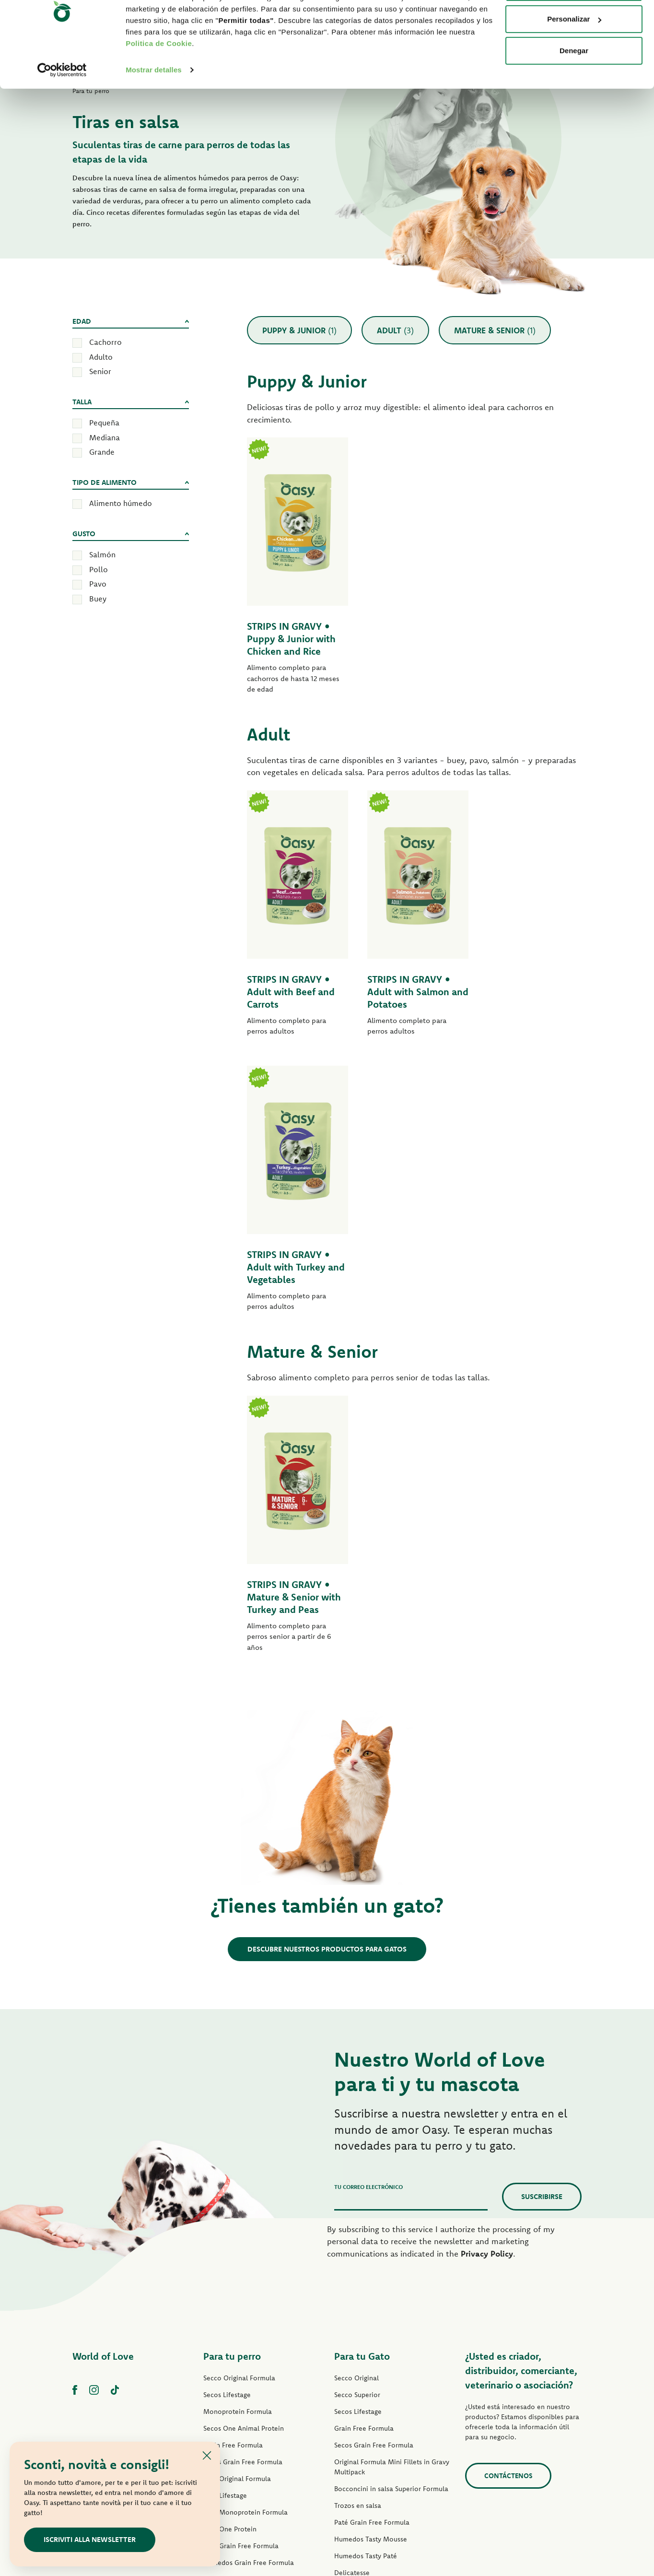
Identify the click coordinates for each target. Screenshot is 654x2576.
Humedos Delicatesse (367, 2314)
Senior (100, 371)
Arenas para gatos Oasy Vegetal (383, 2431)
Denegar (574, 88)
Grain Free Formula (233, 2169)
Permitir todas (574, 25)
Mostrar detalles (154, 107)
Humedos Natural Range (240, 2354)
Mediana (104, 437)
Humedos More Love (366, 2381)
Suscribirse (541, 1921)
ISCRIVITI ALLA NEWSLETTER (90, 2539)
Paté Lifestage (225, 2220)
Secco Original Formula (239, 2102)
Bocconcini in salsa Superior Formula (391, 2213)
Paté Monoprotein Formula (245, 2237)
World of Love (103, 2081)
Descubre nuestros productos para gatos (327, 1673)
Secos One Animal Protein (243, 2153)
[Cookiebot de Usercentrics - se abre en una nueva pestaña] (62, 107)
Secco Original (356, 2102)
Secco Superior (357, 2119)
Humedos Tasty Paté (234, 2304)
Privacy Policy (487, 1978)
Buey (97, 598)
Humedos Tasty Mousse (370, 2263)
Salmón (102, 554)
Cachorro (105, 342)
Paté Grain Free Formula (241, 2270)
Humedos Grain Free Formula (248, 2287)
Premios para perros (234, 2371)
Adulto (101, 357)
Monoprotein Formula (237, 2136)
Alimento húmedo (120, 503)
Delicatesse (352, 2297)
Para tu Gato (362, 2081)
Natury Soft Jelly (228, 2337)
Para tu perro (232, 2081)
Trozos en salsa (357, 2230)
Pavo (97, 583)
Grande (102, 452)
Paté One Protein (230, 2253)
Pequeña (104, 422)
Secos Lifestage (227, 2119)
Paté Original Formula (237, 2203)
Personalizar (574, 57)
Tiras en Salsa (224, 2321)
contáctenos (508, 2200)
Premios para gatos (364, 2398)
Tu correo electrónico (368, 1911)
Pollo (98, 569)
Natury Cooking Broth (367, 2347)
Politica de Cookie (159, 81)
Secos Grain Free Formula (242, 2186)
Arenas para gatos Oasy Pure (378, 2415)
